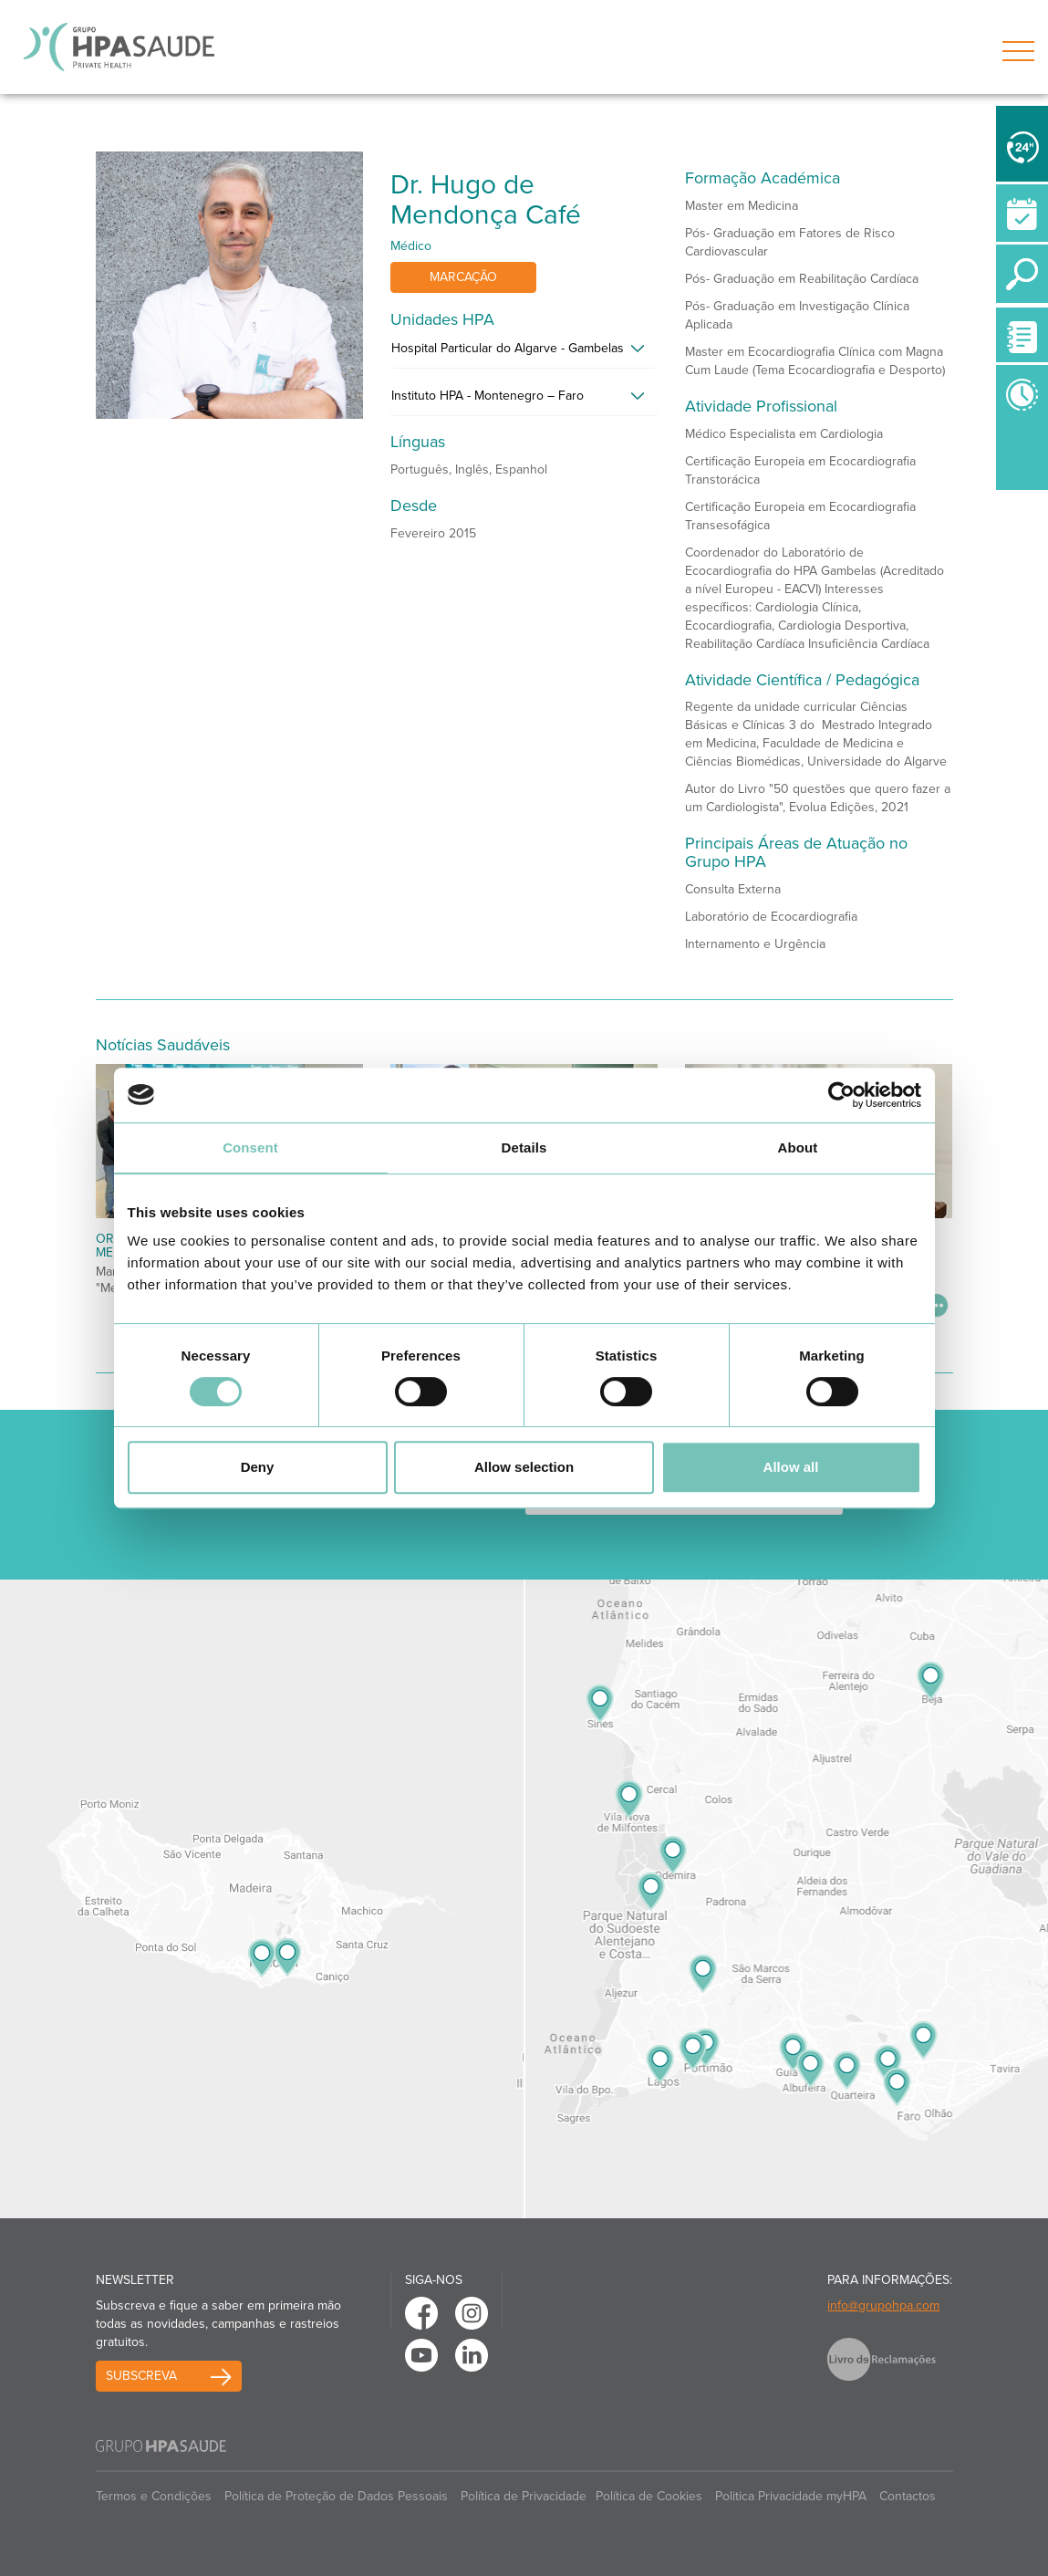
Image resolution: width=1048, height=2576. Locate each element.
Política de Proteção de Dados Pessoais (336, 2496)
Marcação (463, 277)
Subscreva (141, 2375)
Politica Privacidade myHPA (790, 2496)
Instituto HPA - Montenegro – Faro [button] (487, 395)
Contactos (907, 2496)
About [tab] (798, 1147)
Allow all (791, 1467)
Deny (258, 1467)
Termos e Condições (154, 2496)
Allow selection (524, 1467)
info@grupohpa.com (883, 2305)
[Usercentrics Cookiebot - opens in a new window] (841, 1095)
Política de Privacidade (523, 2496)
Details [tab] (524, 1147)
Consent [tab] (250, 1147)
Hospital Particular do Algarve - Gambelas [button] (507, 348)
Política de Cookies (649, 2496)
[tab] (524, 353)
